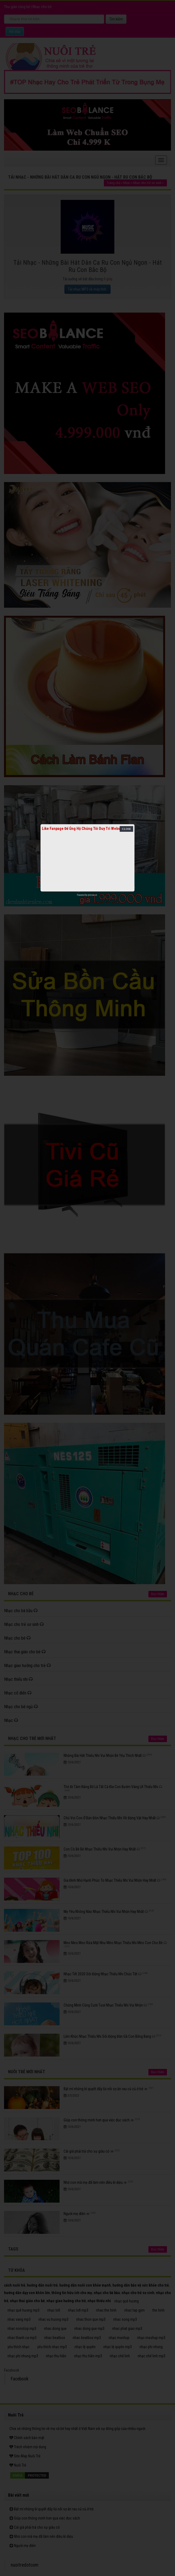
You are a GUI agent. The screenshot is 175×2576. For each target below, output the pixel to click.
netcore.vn (92, 895)
